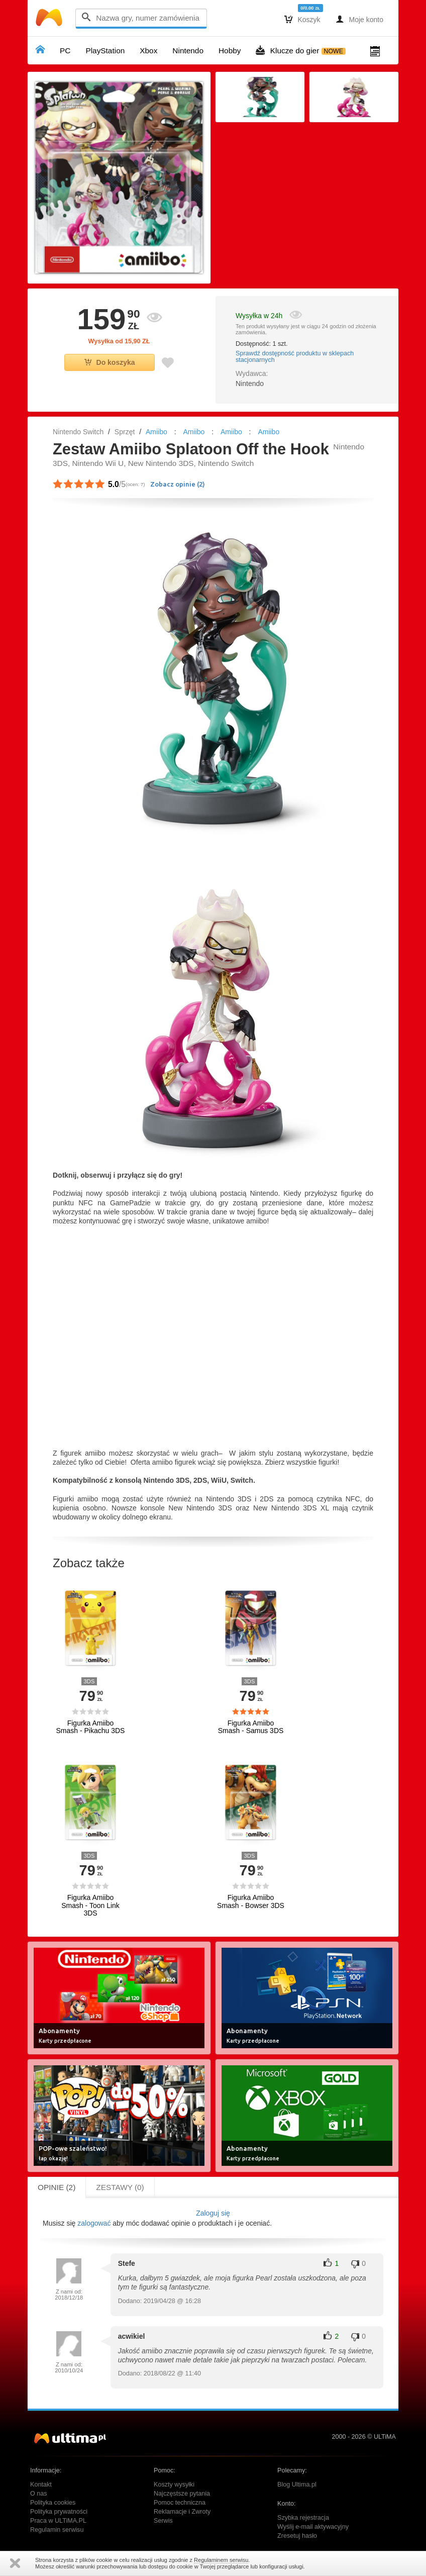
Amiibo (156, 432)
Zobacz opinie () (177, 484)
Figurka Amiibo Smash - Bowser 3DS (250, 1901)
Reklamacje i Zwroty (182, 2511)
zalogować (94, 2223)
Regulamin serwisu (56, 2529)
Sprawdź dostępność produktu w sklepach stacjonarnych (295, 357)
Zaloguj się (213, 2213)
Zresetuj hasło (297, 2535)
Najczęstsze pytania (182, 2493)
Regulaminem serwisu (221, 2560)
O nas (38, 2493)
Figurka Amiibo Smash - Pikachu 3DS (90, 1727)
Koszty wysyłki (174, 2484)
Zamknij (15, 2563)
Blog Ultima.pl (296, 2484)
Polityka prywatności (58, 2511)
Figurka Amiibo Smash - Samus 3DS (251, 1727)
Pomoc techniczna (179, 2502)
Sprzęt (125, 432)
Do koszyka (109, 362)
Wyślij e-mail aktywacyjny (313, 2526)
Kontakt (41, 2484)
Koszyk (302, 19)
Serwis (163, 2520)
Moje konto (359, 19)
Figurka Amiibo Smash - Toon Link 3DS (90, 1905)
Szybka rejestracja (303, 2517)
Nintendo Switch (78, 432)
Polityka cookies (52, 2502)
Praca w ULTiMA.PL (58, 2520)
